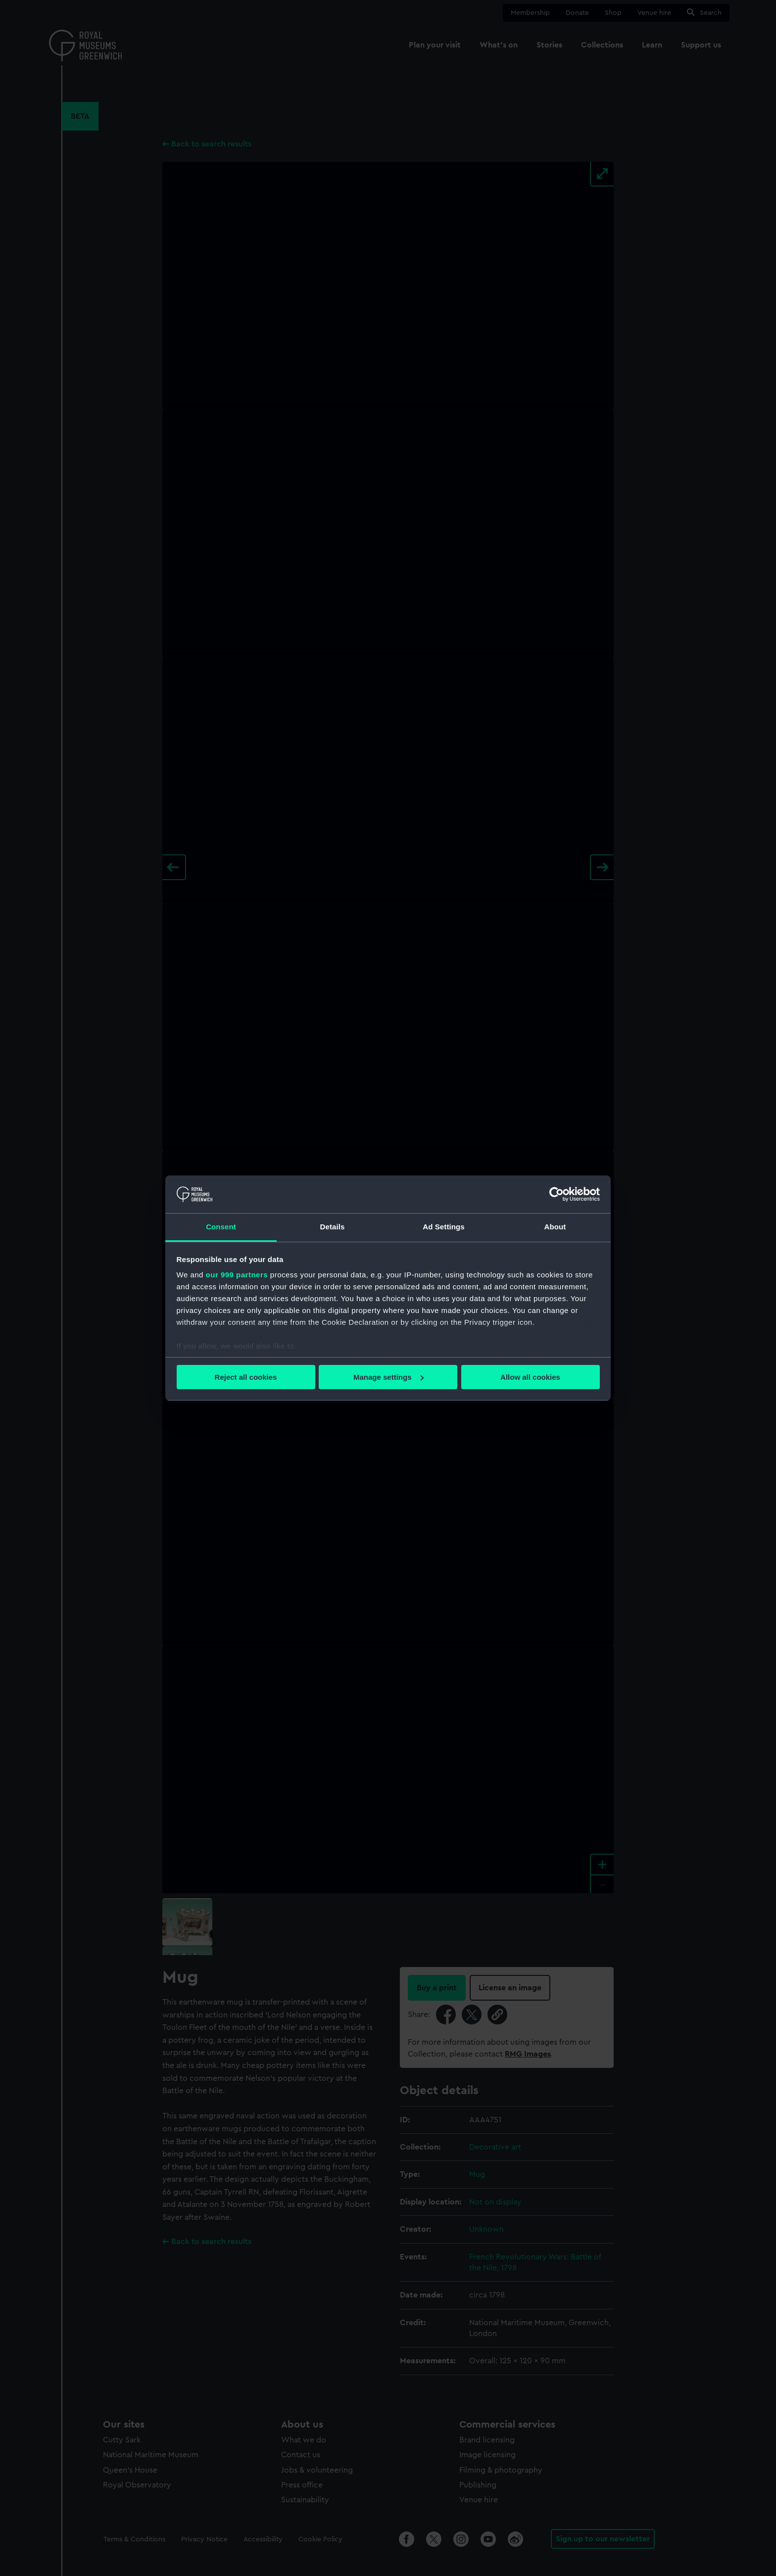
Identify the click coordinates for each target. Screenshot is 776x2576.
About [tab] (555, 1226)
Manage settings (388, 1377)
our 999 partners (237, 1274)
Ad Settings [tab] (443, 1226)
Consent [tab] (221, 1226)
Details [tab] (332, 1226)
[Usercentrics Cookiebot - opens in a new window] (556, 1194)
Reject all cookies (246, 1377)
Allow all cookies (530, 1377)
